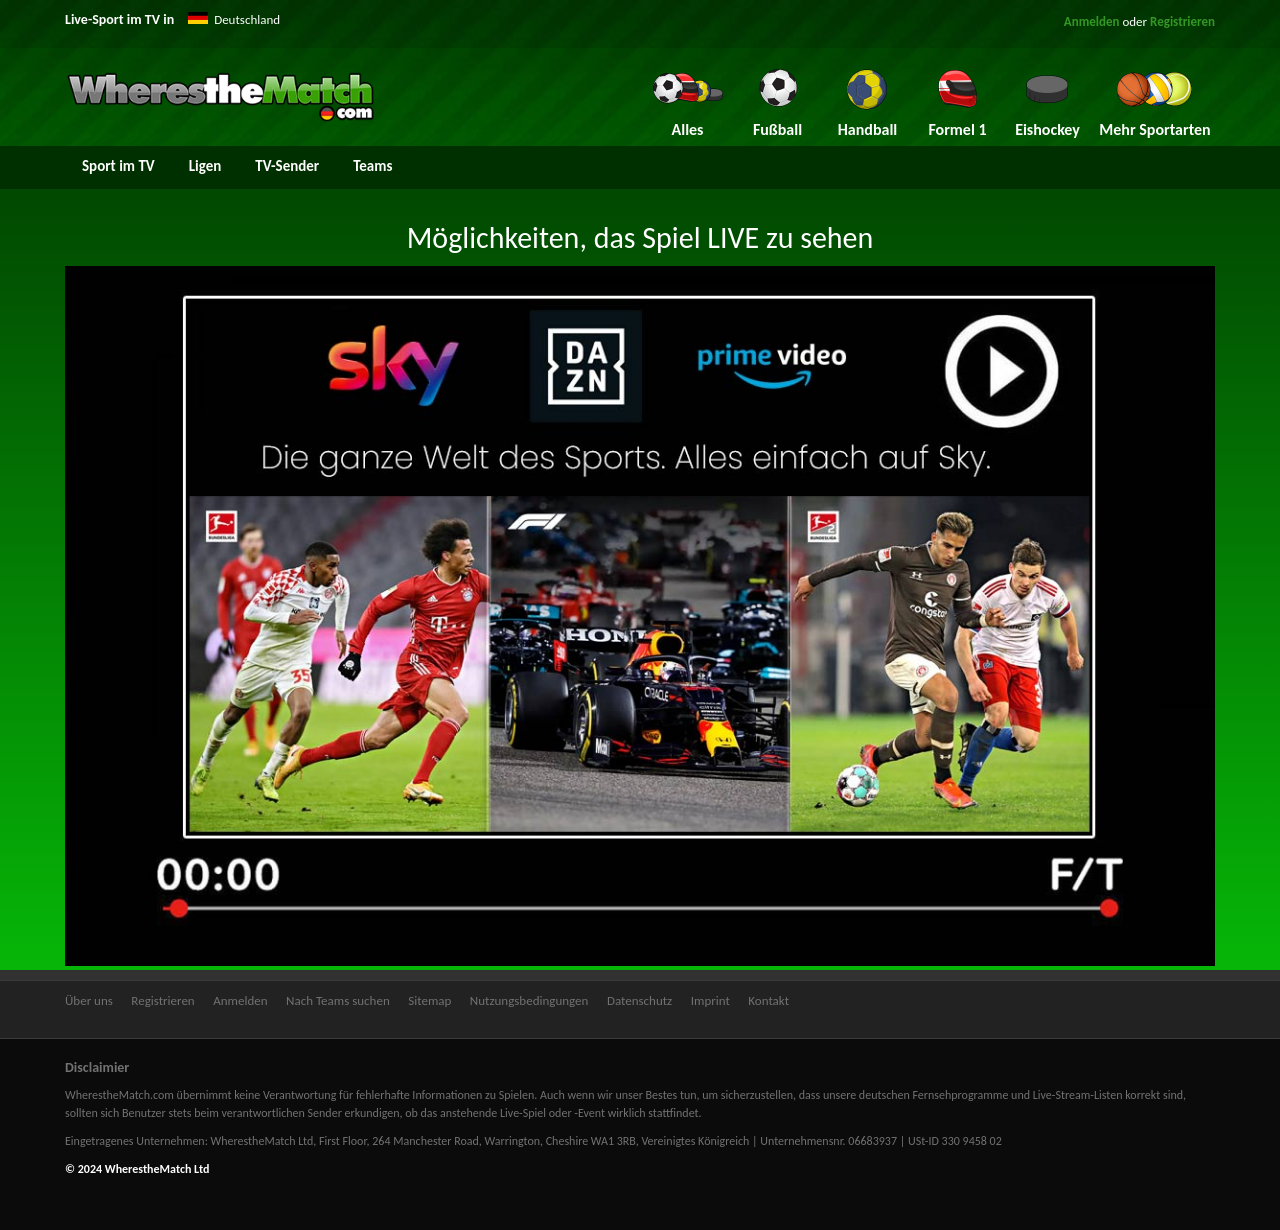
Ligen (205, 166)
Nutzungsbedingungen (529, 1000)
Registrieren (1182, 21)
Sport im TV (118, 166)
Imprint (710, 1000)
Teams (372, 166)
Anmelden (1092, 21)
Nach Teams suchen (338, 1000)
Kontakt (768, 1000)
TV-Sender (287, 166)
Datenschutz (639, 1000)
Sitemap (429, 1000)
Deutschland (247, 19)
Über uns (89, 1000)
